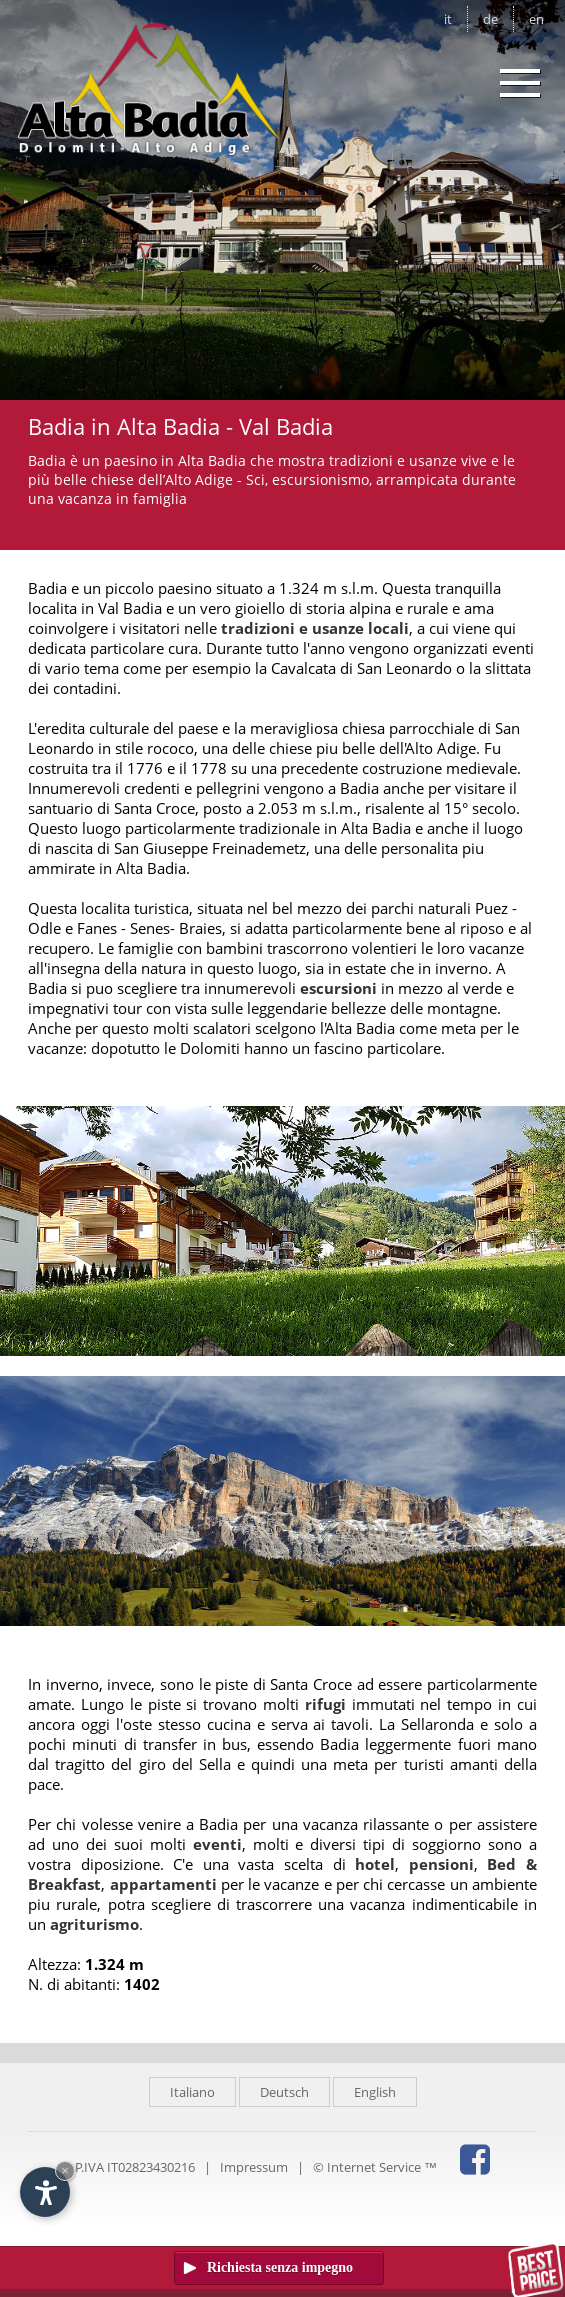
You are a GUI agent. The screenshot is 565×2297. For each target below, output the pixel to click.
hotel (375, 1864)
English (375, 2092)
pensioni (441, 1864)
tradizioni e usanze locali (315, 628)
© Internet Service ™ (375, 2167)
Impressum (254, 2167)
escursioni (338, 988)
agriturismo (94, 1924)
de (490, 19)
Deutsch (284, 2092)
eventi (217, 1844)
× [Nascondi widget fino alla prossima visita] (65, 2170)
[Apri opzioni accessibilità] (45, 2192)
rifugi (325, 1704)
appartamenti (163, 1884)
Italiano (192, 2092)
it (448, 19)
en (536, 19)
